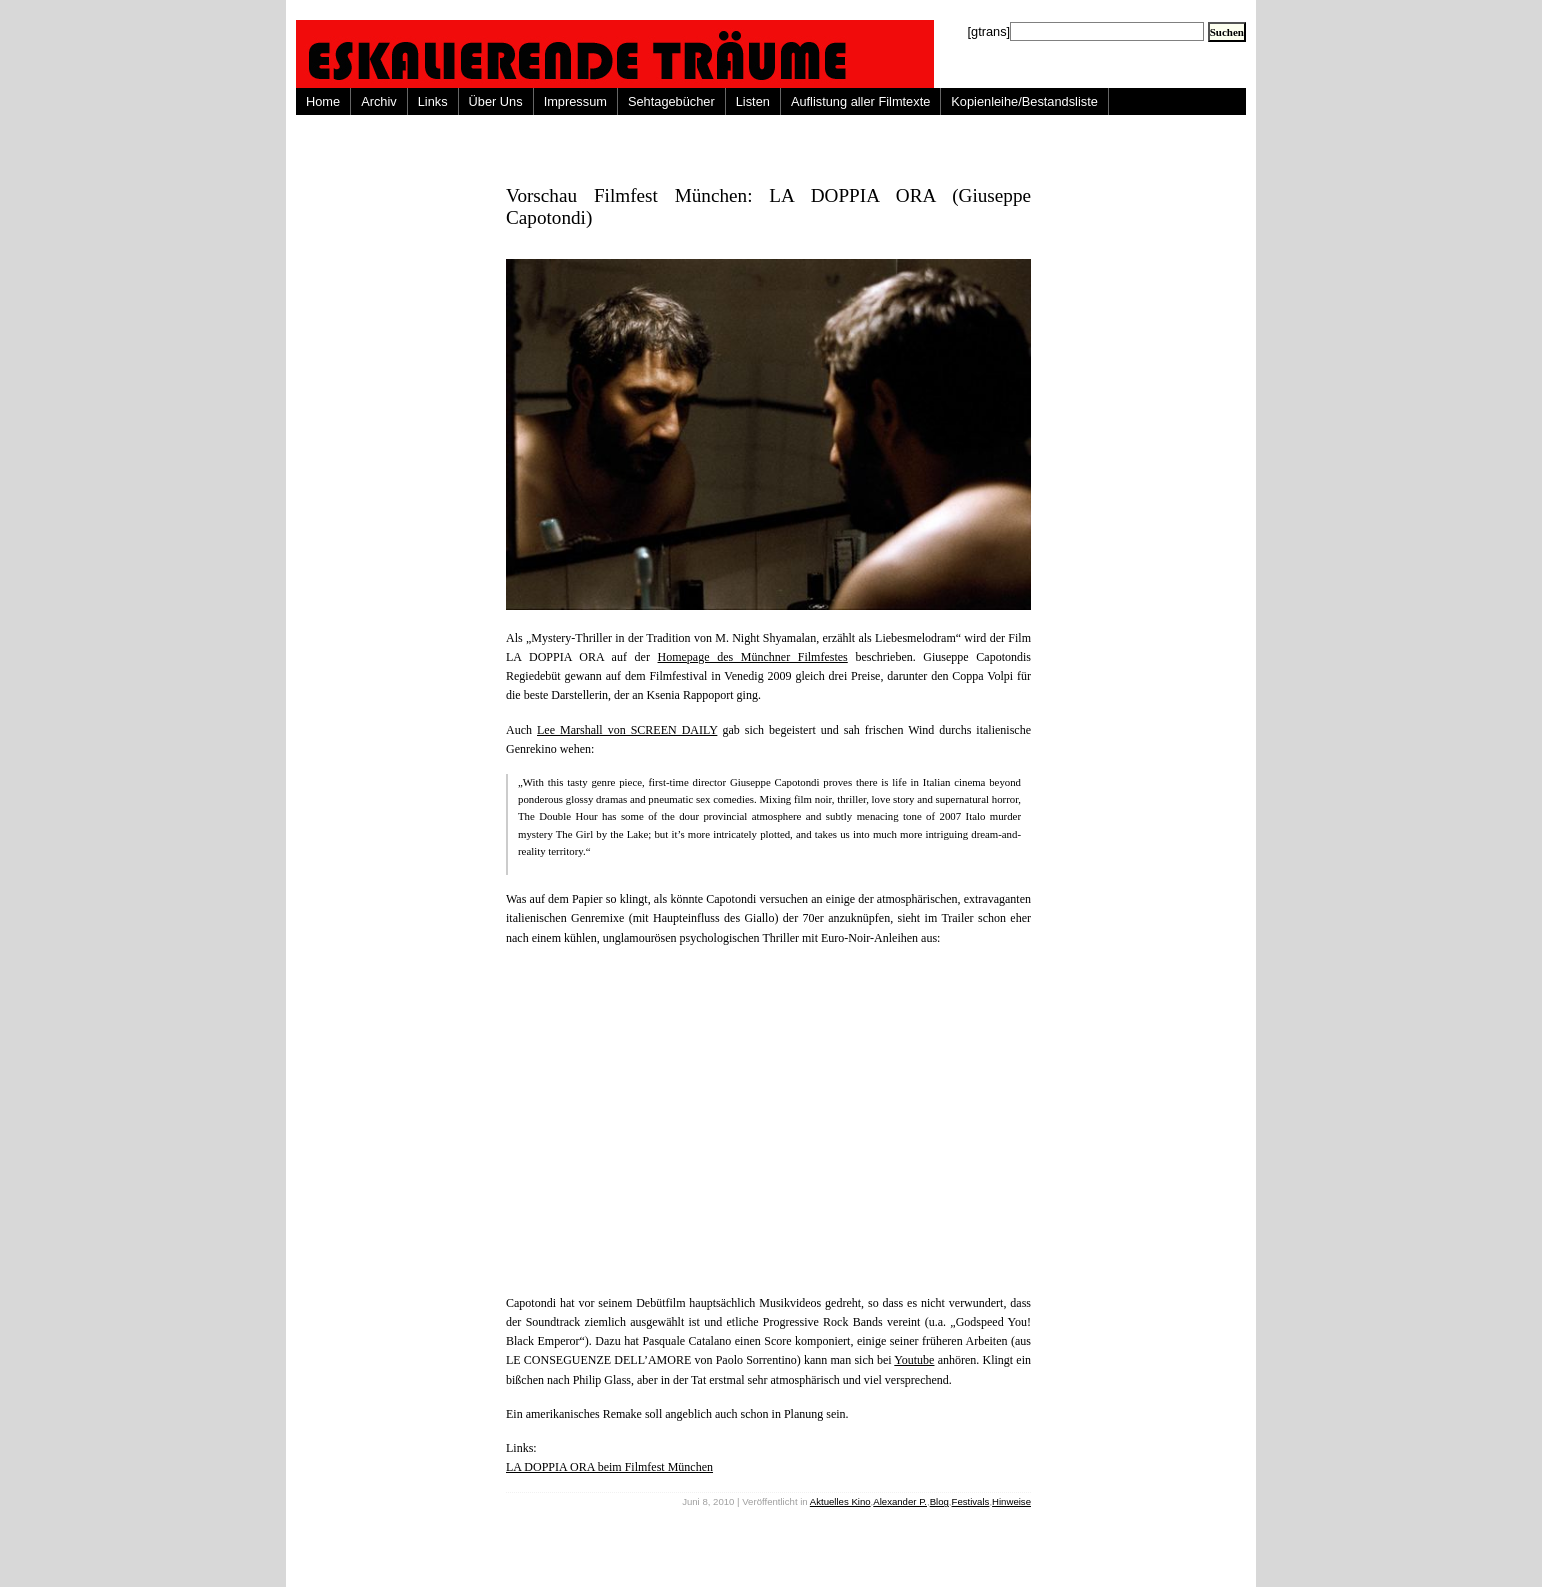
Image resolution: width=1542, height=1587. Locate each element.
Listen (753, 101)
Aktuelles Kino (840, 1501)
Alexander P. (900, 1501)
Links (433, 101)
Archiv (379, 101)
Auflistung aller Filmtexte (860, 101)
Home (323, 101)
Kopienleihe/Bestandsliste (1024, 101)
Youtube (914, 1360)
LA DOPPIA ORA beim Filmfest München (609, 1467)
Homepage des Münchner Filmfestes (753, 657)
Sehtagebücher (671, 101)
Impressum (575, 101)
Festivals (971, 1501)
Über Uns (496, 101)
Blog (939, 1501)
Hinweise (1011, 1501)
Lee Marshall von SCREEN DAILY (627, 730)
